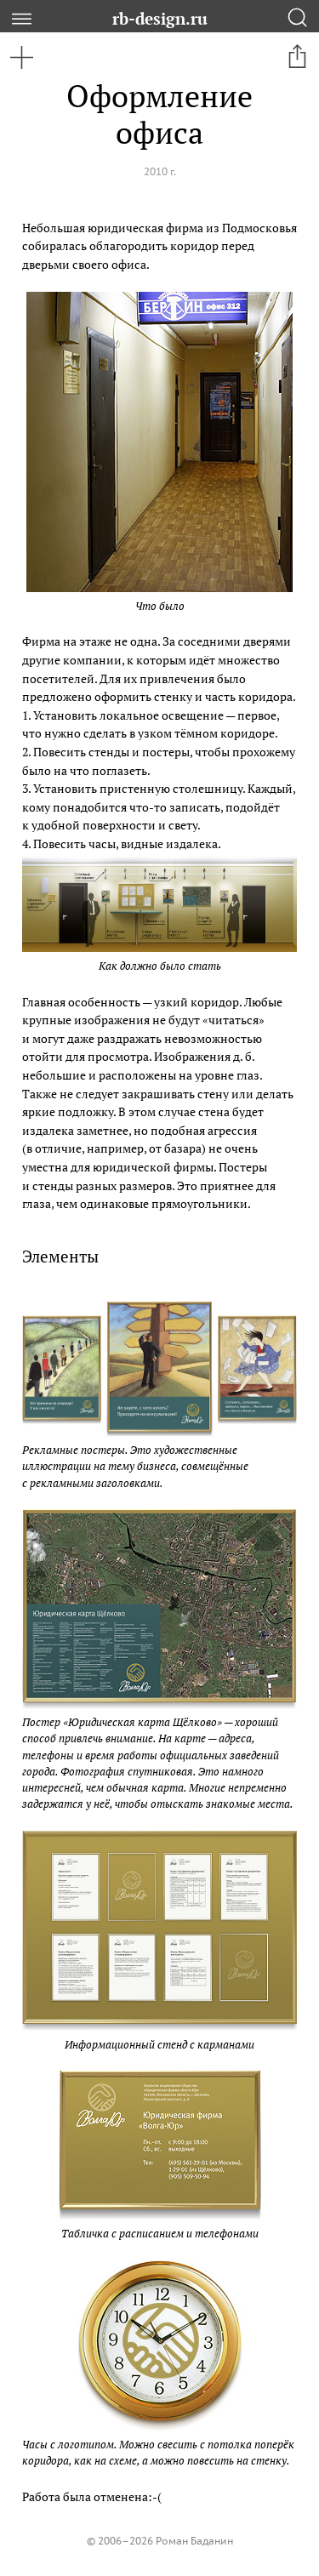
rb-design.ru (160, 18)
